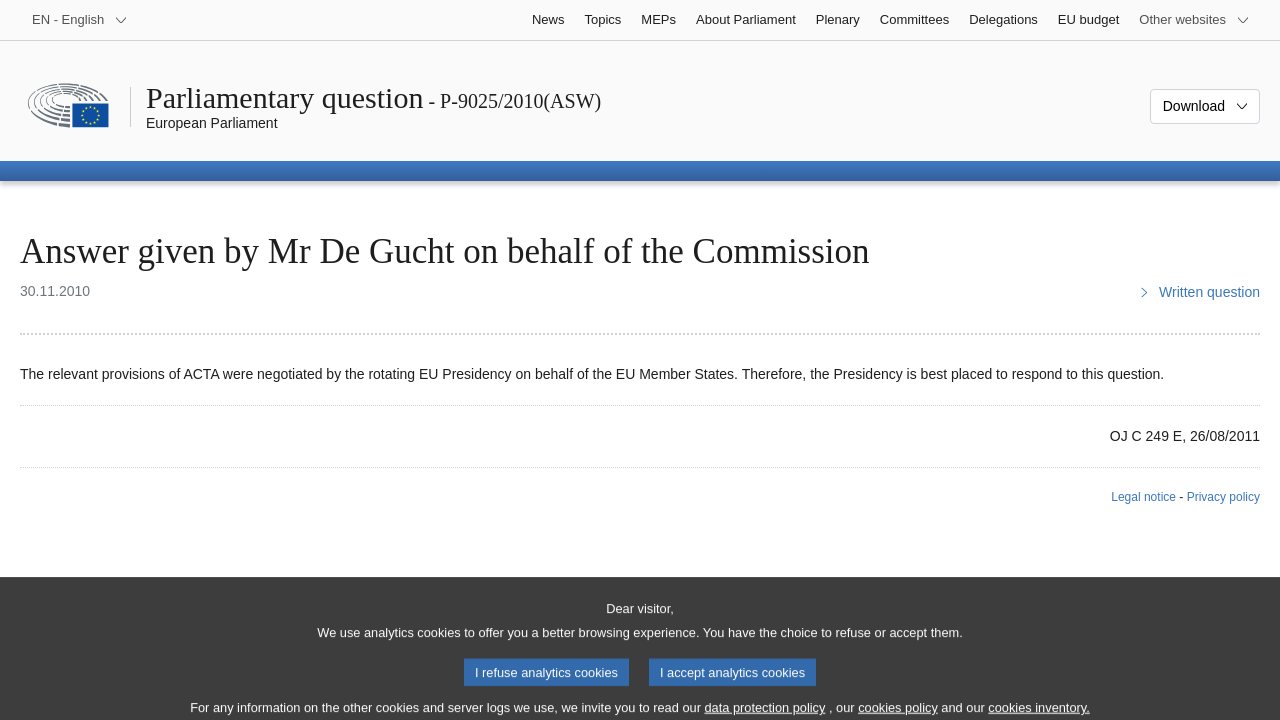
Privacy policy (1223, 497)
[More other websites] (1194, 20)
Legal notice (1143, 497)
